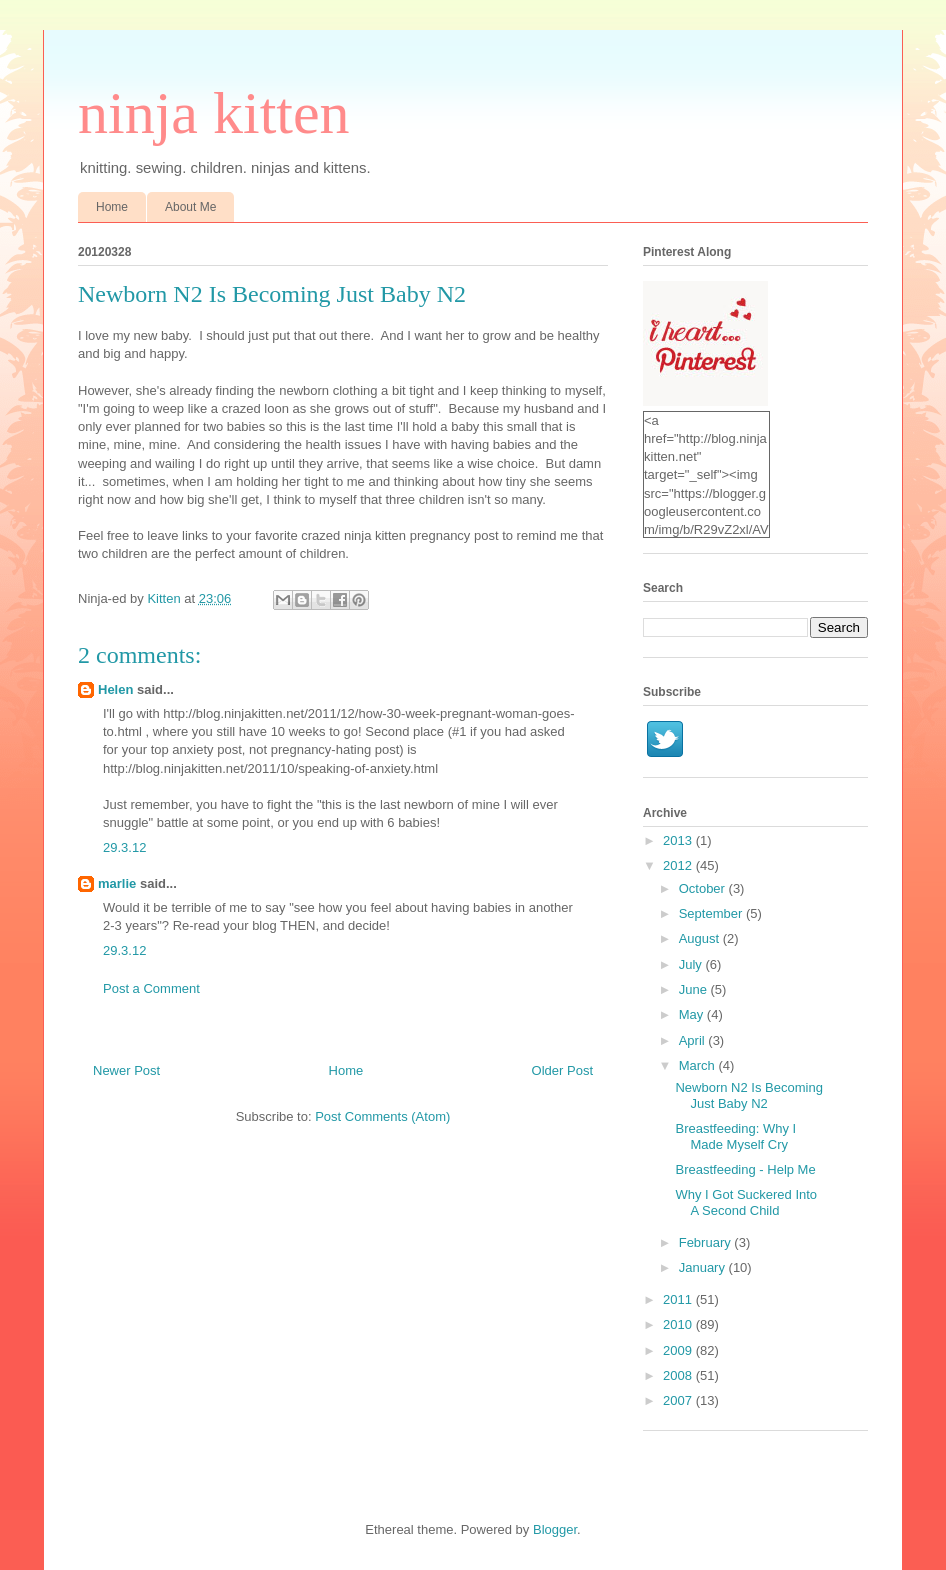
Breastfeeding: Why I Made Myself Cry (735, 1136)
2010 (679, 1324)
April (694, 1040)
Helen (115, 689)
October (704, 888)
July (692, 964)
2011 (679, 1299)
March (699, 1065)
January (704, 1267)
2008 (679, 1375)
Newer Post (126, 1070)
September (712, 913)
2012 (679, 865)
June (695, 989)
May (693, 1014)
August (701, 938)
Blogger (555, 1529)
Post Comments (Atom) (382, 1116)
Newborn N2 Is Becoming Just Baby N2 (748, 1095)
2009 (679, 1350)
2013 (679, 840)
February (707, 1242)
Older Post (562, 1070)
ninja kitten (214, 113)
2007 (679, 1400)
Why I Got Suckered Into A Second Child (746, 1202)
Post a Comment (151, 988)
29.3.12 (124, 847)
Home (112, 207)
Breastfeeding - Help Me (745, 1169)
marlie (117, 883)
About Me (190, 207)
